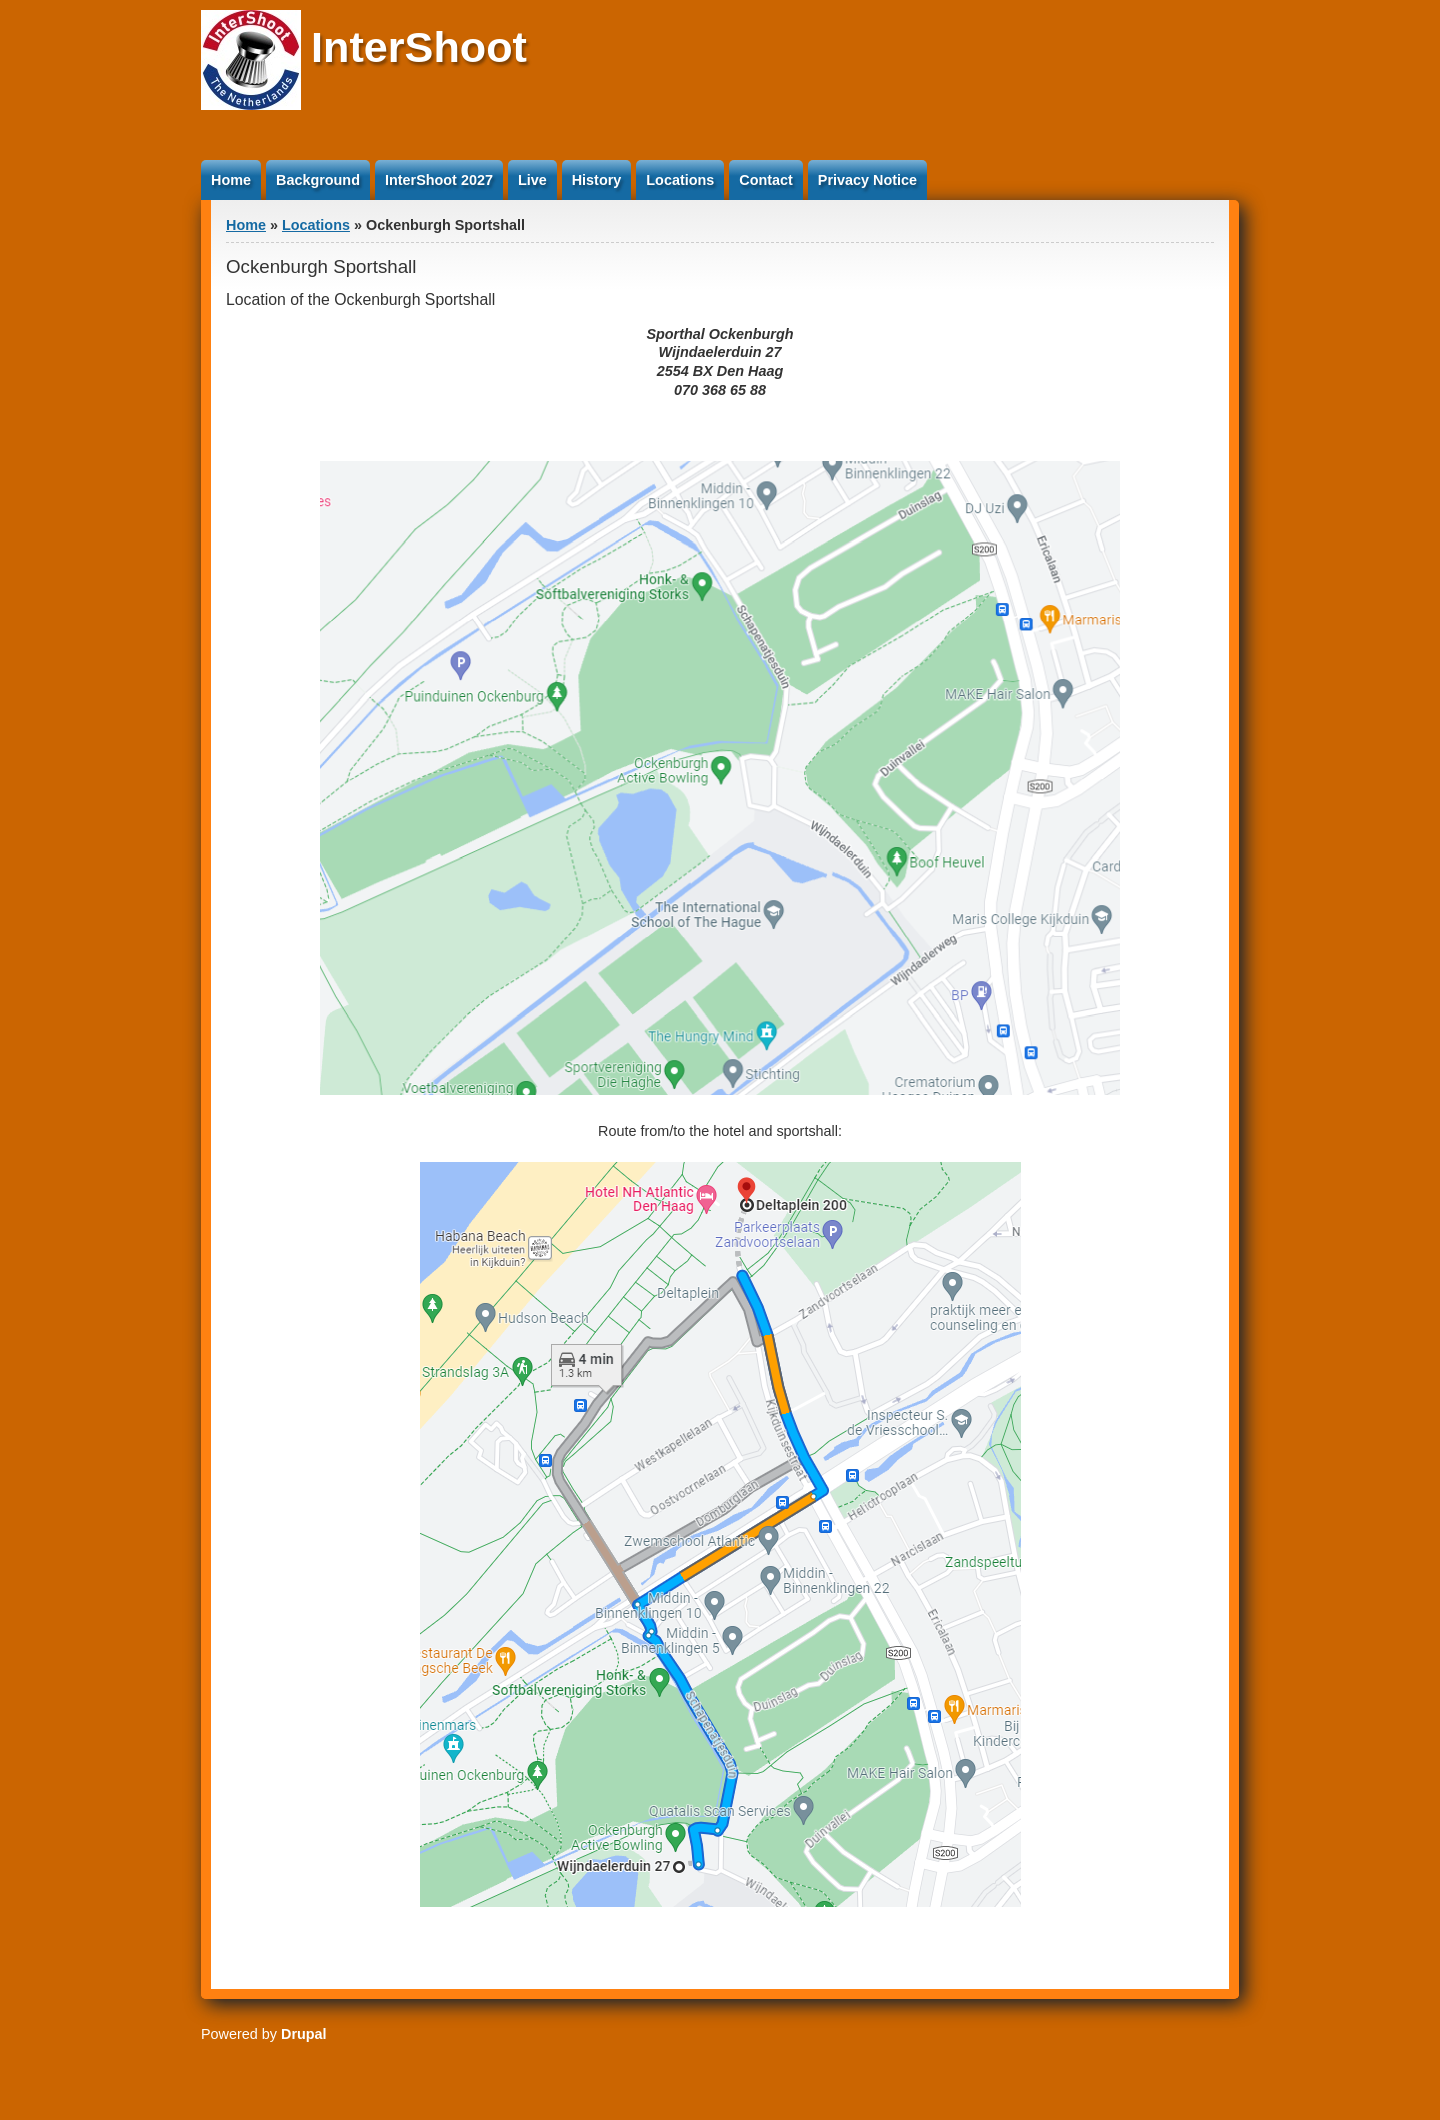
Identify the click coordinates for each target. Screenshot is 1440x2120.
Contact (766, 180)
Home (231, 180)
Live (532, 180)
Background (318, 180)
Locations (680, 180)
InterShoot (419, 47)
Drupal (304, 2034)
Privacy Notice (867, 180)
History (597, 180)
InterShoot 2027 (439, 180)
